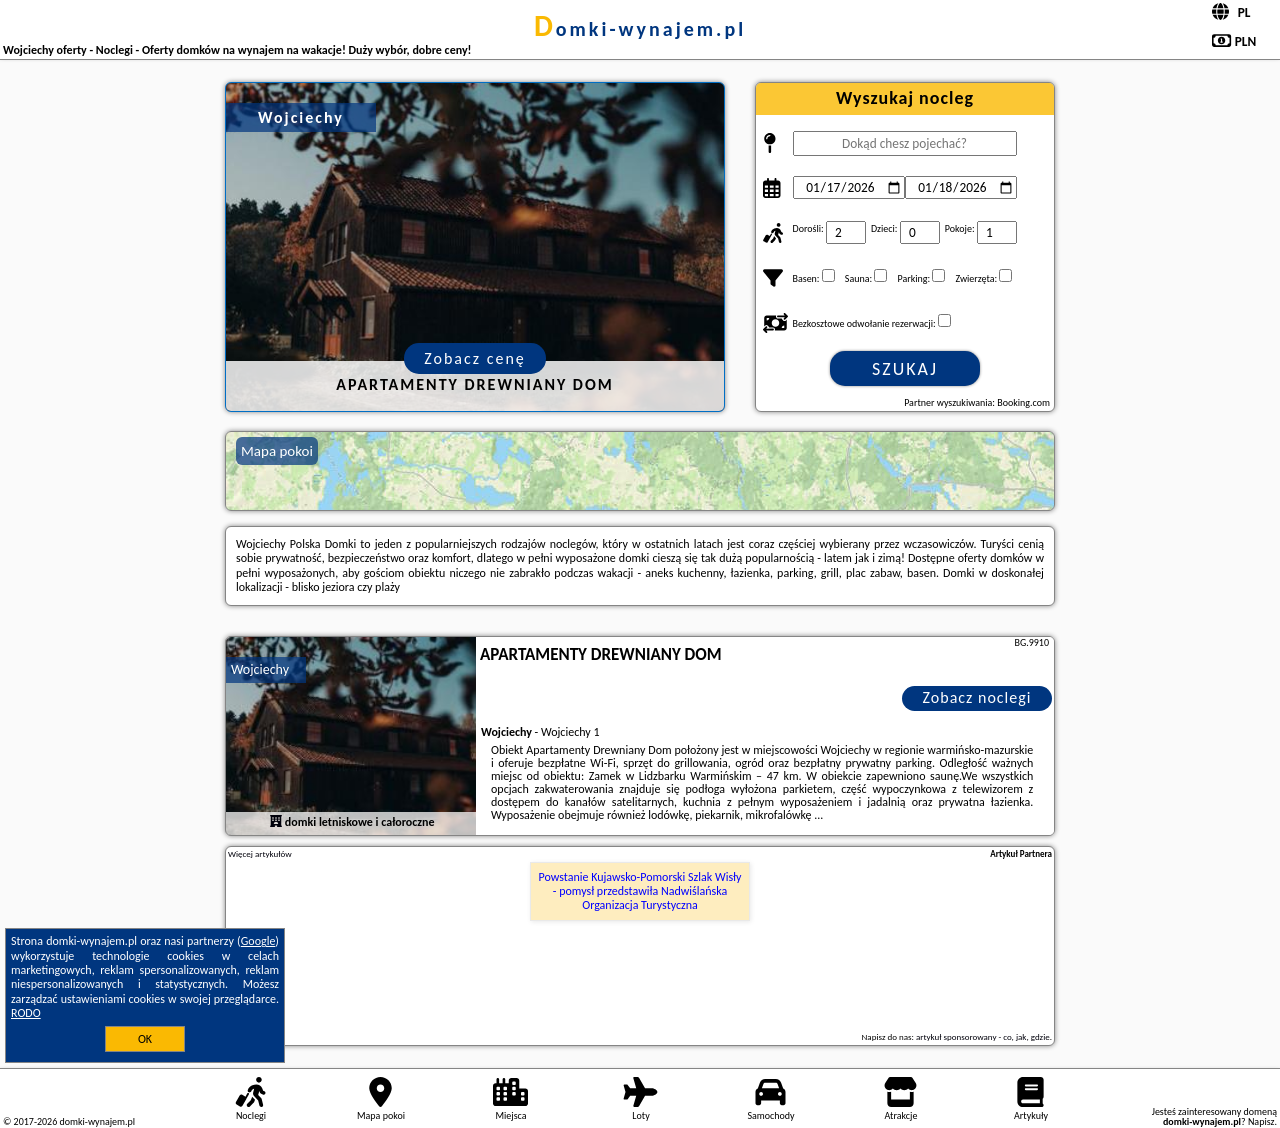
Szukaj (905, 369)
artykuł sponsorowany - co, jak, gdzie (983, 1036)
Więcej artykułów (260, 854)
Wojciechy (260, 669)
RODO (26, 1013)
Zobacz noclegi (977, 697)
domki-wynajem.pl (640, 29)
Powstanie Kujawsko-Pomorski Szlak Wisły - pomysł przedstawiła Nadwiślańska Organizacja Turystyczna (640, 891)
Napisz (1261, 1121)
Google (258, 941)
